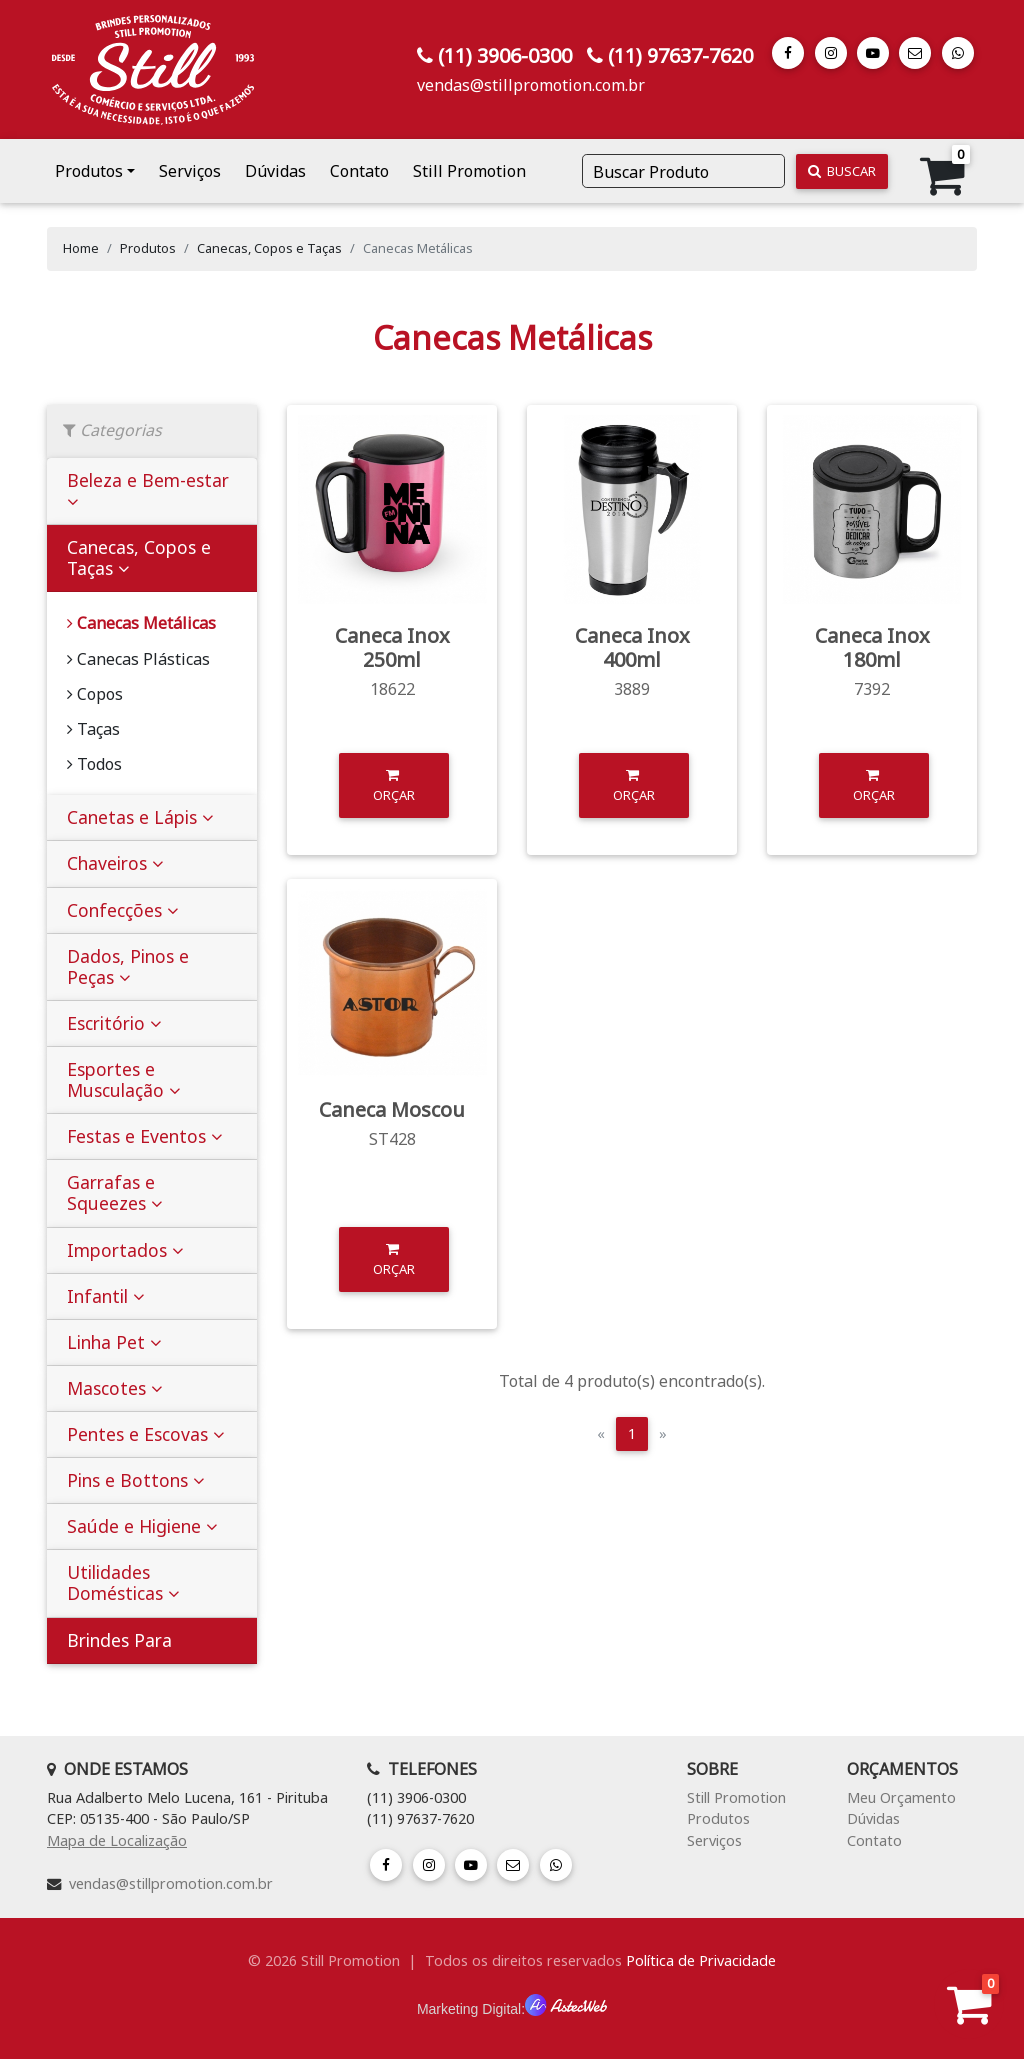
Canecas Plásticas (138, 659)
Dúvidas (275, 171)
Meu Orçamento (901, 1797)
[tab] (152, 491)
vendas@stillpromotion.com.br (531, 85)
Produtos (89, 171)
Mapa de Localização (117, 1840)
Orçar (394, 784)
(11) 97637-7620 (680, 55)
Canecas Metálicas (141, 623)
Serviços (190, 171)
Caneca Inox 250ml (392, 647)
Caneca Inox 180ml (872, 647)
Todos (94, 764)
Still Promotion (469, 171)
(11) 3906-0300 (505, 55)
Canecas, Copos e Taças (269, 248)
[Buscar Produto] (683, 171)
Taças (93, 729)
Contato (359, 171)
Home (81, 248)
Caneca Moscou (392, 1109)
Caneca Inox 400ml (632, 647)
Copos (95, 694)
